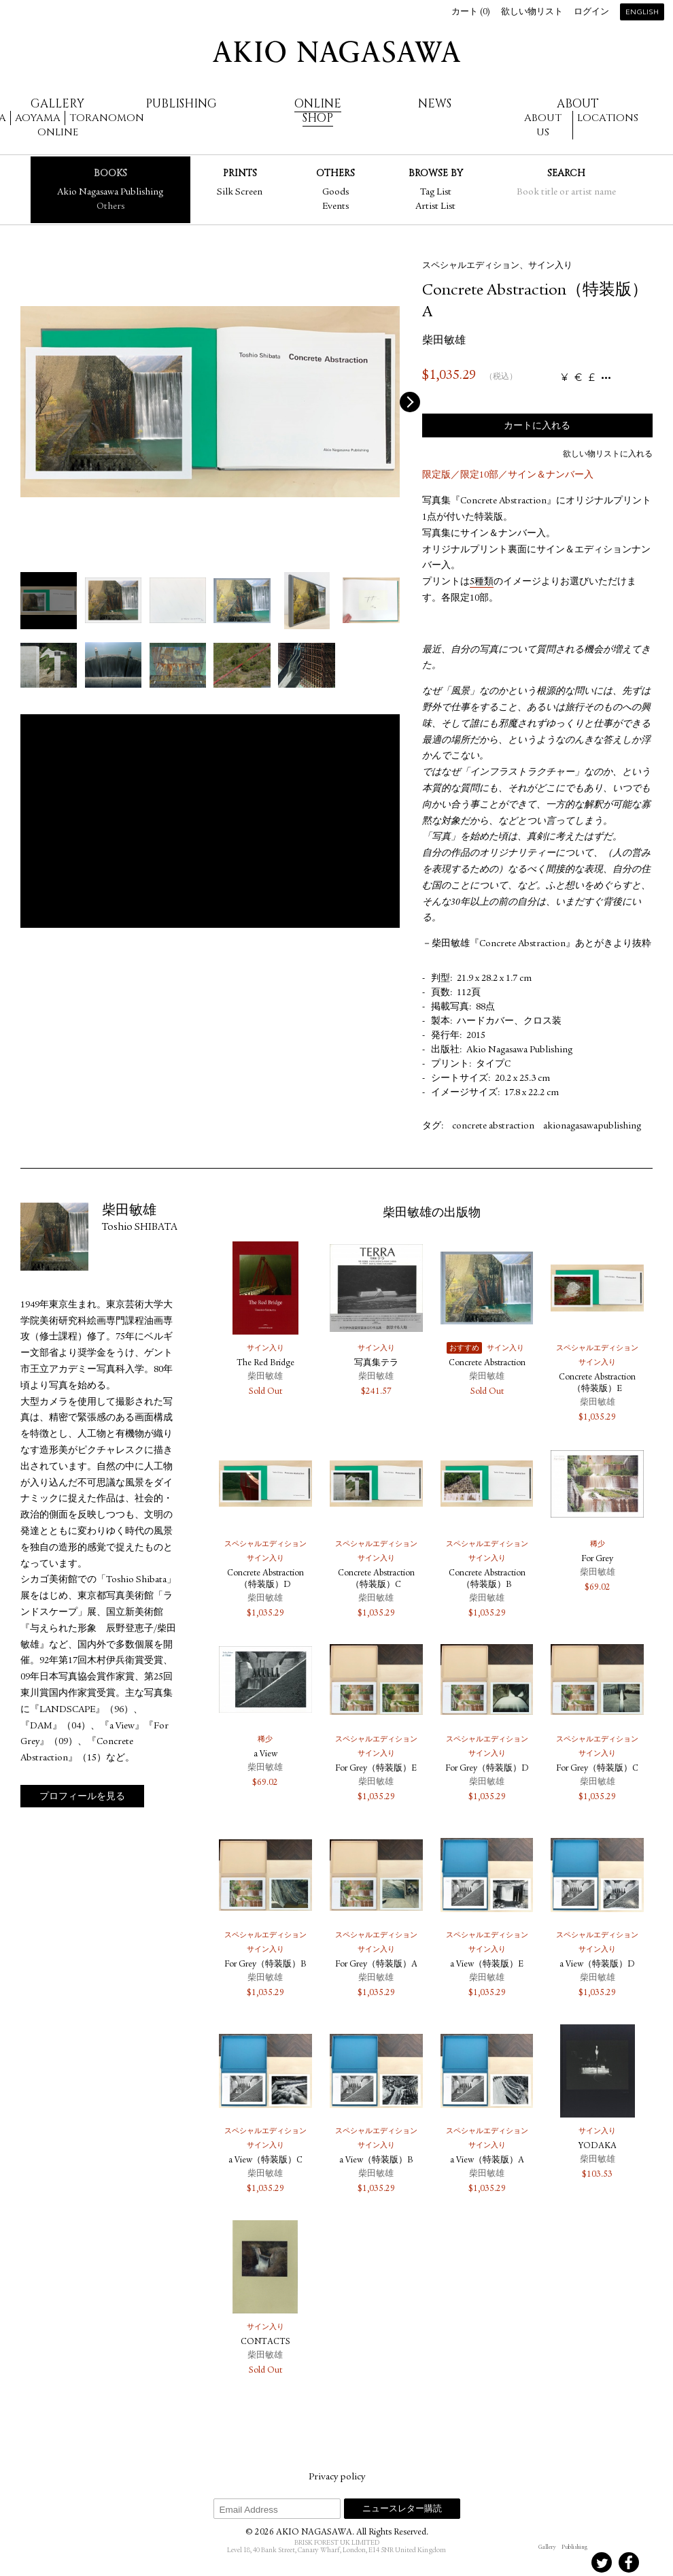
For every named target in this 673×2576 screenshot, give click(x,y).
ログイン (591, 12)
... (606, 377)
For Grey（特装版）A (376, 1964)
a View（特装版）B (376, 2160)
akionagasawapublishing (592, 1126)
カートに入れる (537, 426)
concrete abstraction (493, 1126)
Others (110, 207)
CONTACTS (265, 2342)
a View (265, 1754)
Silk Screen (239, 192)
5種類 (482, 582)
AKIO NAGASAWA (336, 52)
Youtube (656, 2562)
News (434, 104)
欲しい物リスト (532, 12)
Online (57, 132)
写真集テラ (376, 1363)
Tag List (435, 192)
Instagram (547, 2562)
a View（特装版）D (597, 1964)
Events (335, 207)
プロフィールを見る (82, 1797)
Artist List (435, 207)
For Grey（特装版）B (265, 1964)
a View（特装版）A (487, 2160)
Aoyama (38, 118)
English (642, 12)
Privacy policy (337, 2477)
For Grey (597, 1559)
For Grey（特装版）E (376, 1768)
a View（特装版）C (265, 2160)
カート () (470, 12)
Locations (607, 118)
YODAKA (598, 2146)
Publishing (181, 104)
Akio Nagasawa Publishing (110, 192)
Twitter (601, 2562)
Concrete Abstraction (487, 1363)
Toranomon (106, 118)
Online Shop (317, 111)
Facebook (629, 2562)
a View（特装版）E (486, 1964)
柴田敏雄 (444, 341)
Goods (335, 192)
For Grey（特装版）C (597, 1768)
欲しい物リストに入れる (608, 454)
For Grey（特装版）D (487, 1768)
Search (566, 173)
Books (110, 173)
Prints (240, 173)
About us (543, 125)
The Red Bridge (265, 1363)
